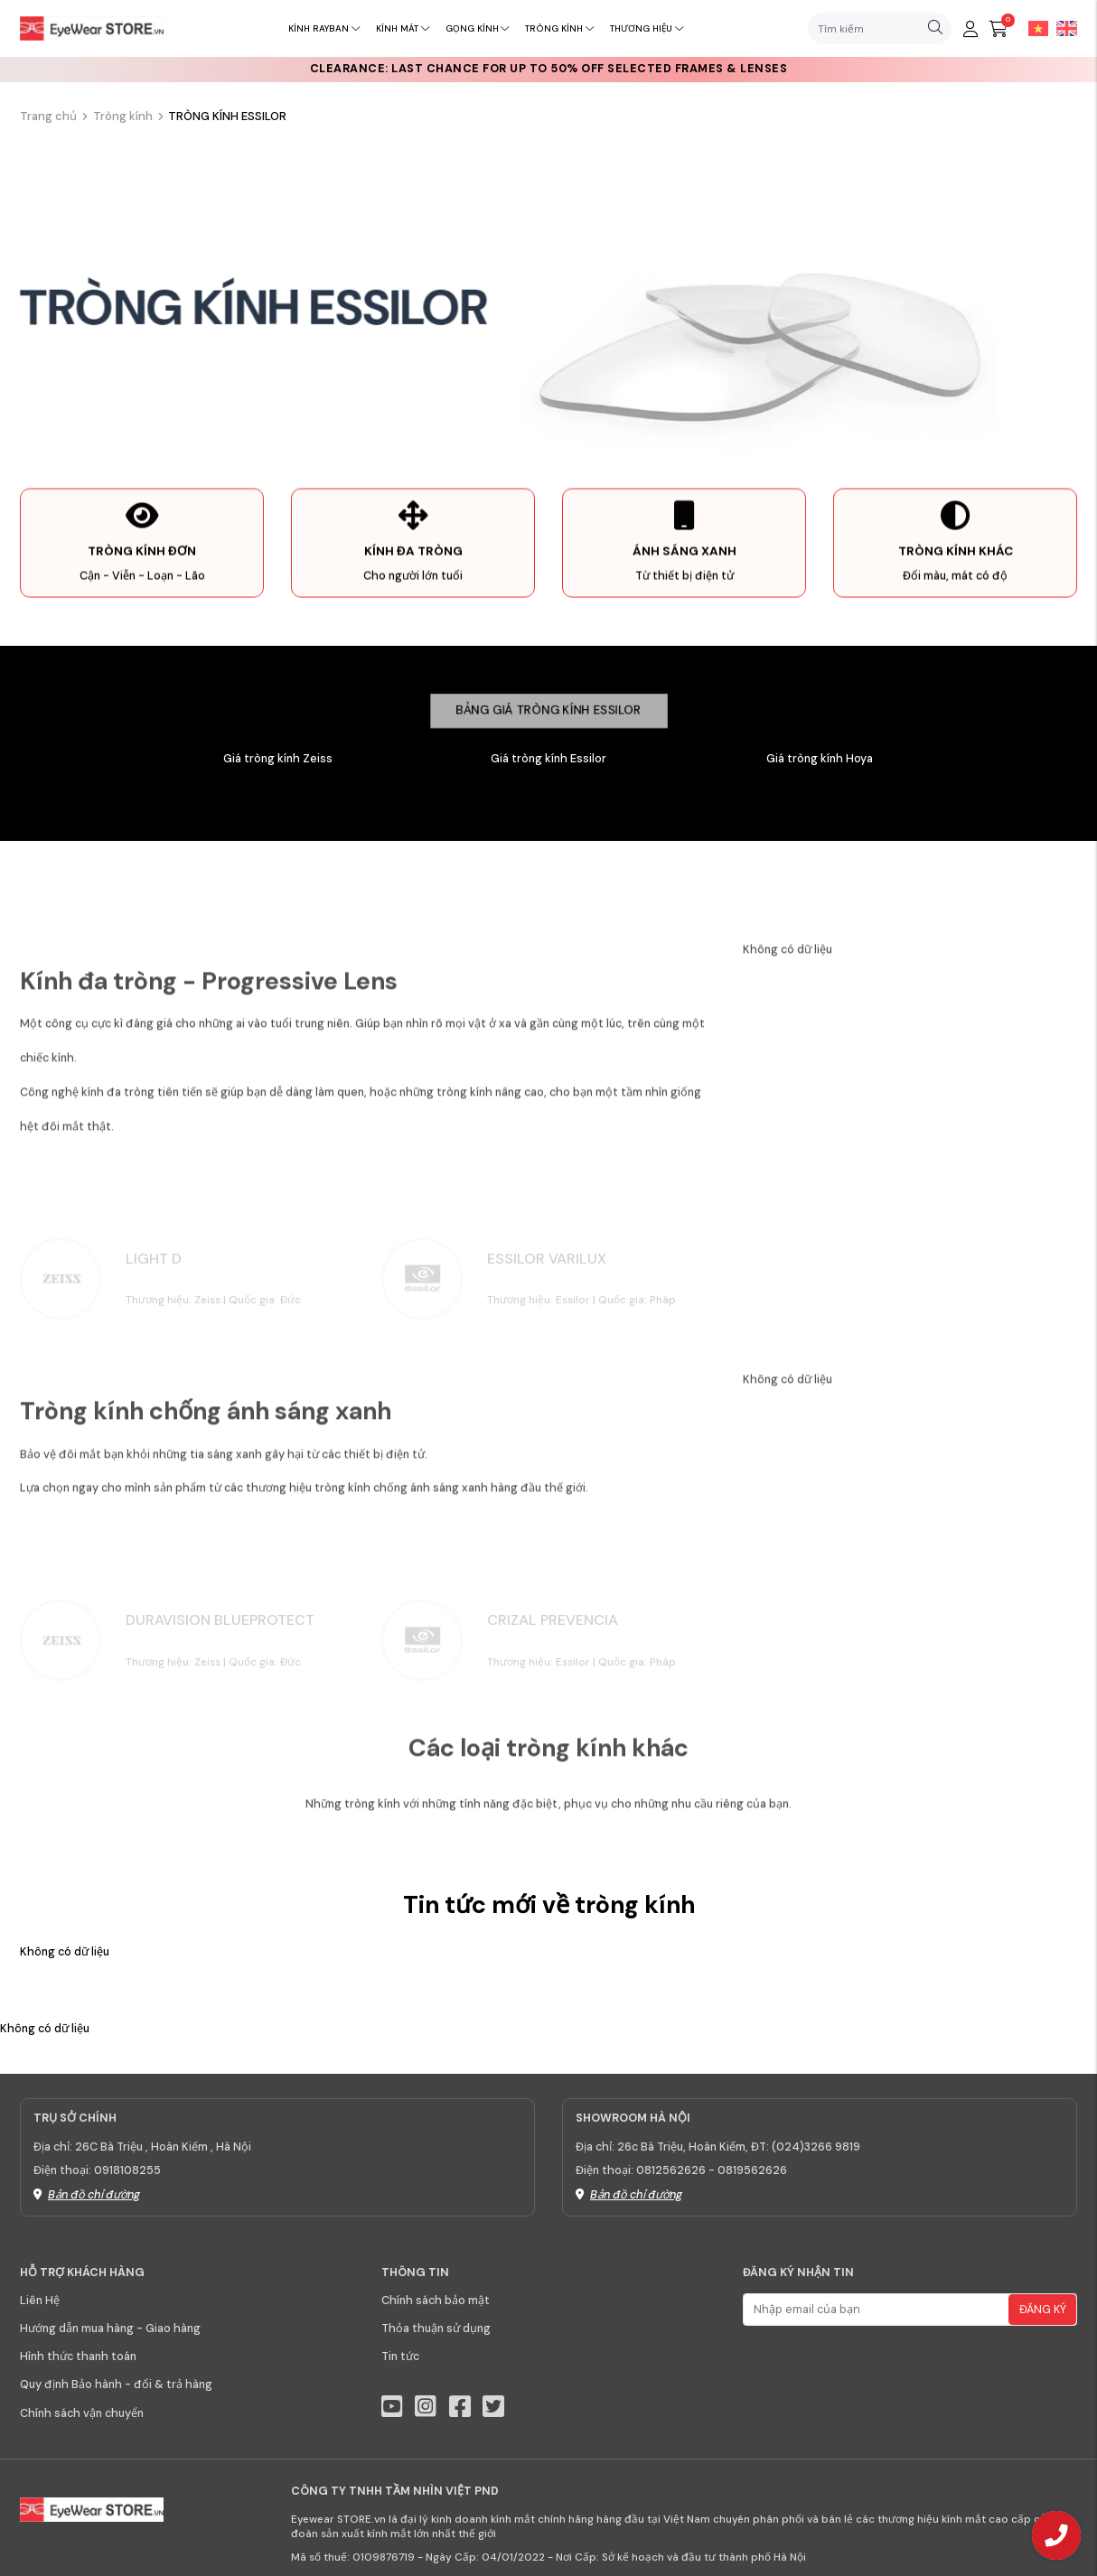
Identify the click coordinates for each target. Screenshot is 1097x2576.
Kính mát (402, 28)
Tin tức (400, 2356)
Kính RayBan (324, 28)
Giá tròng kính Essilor (548, 758)
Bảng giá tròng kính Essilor (548, 710)
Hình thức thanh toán (78, 2356)
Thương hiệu (646, 28)
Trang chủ (48, 116)
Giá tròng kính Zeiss (278, 758)
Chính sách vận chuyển (82, 2413)
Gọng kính (477, 28)
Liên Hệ (40, 2300)
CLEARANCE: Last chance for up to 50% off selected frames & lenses (549, 68)
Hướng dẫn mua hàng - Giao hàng (110, 2328)
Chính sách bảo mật (435, 2300)
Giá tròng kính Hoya (819, 758)
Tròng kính (559, 28)
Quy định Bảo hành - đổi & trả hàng (116, 2384)
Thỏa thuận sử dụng (436, 2328)
